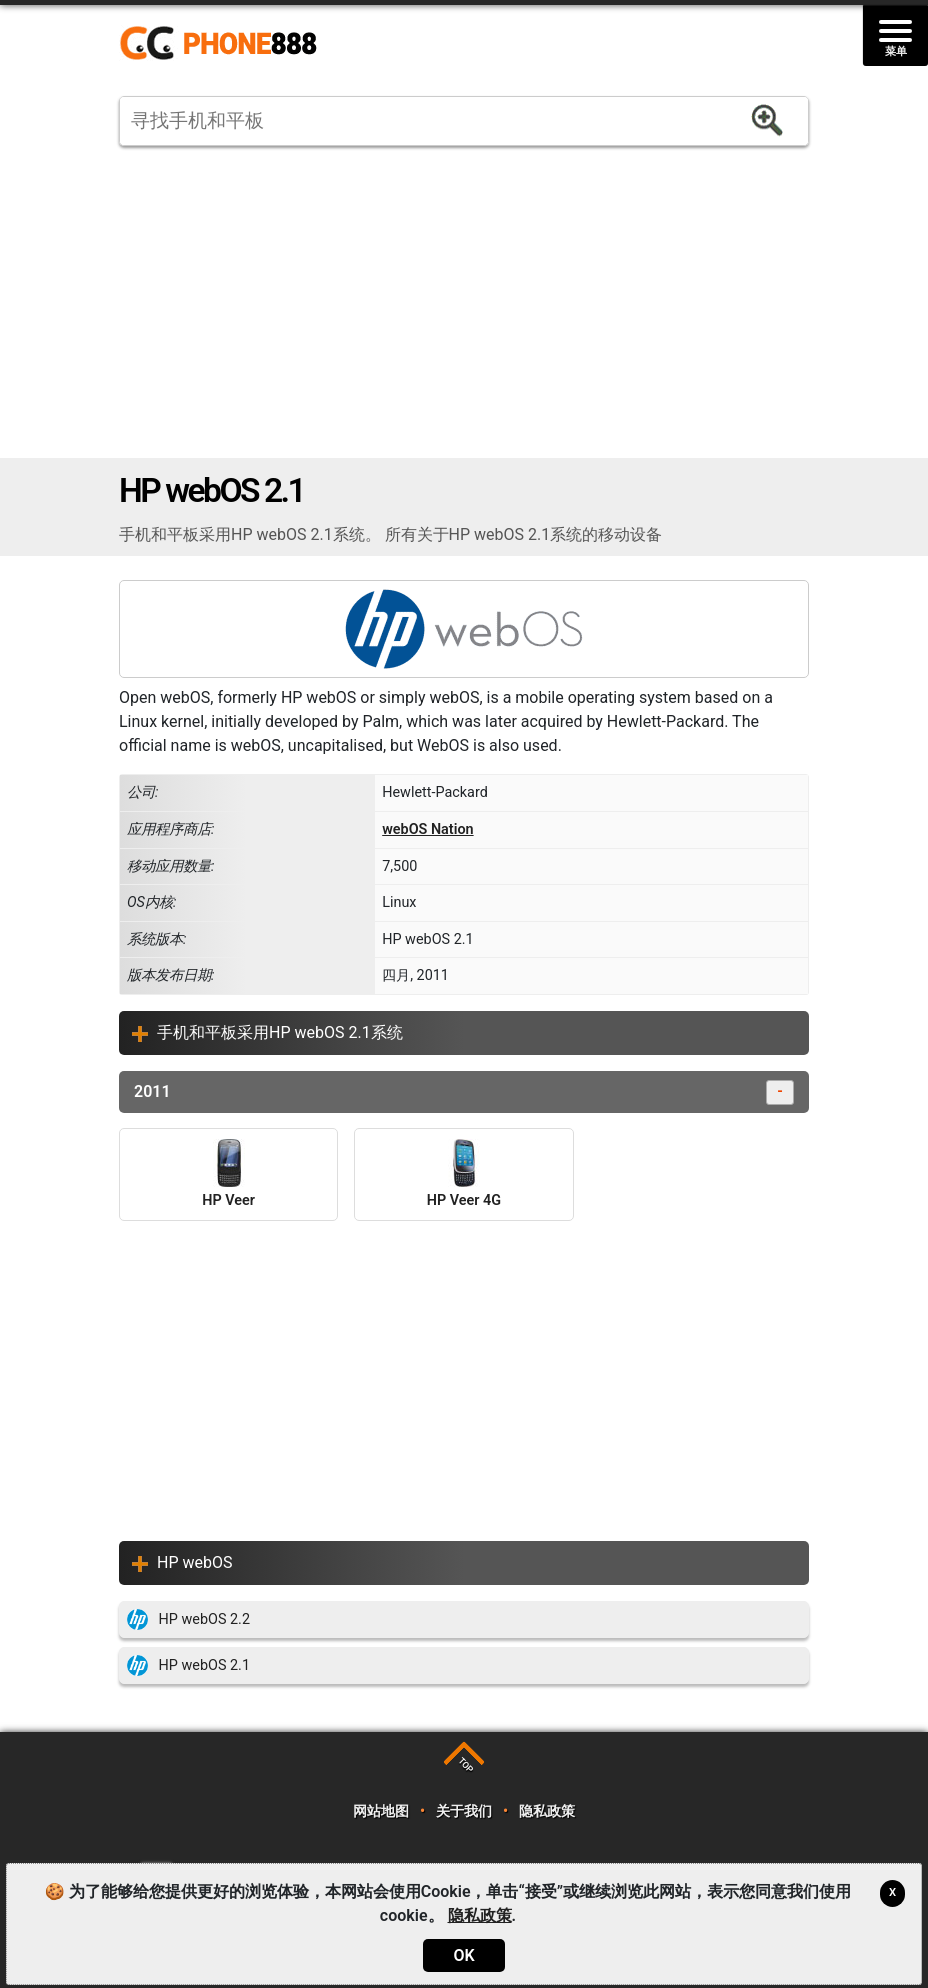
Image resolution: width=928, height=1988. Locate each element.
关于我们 (463, 1811)
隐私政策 (546, 1811)
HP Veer (228, 1174)
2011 (464, 1092)
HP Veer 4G (464, 1174)
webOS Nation (427, 829)
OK (463, 1955)
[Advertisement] (464, 302)
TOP (465, 1764)
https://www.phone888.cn (232, 44)
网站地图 (380, 1811)
